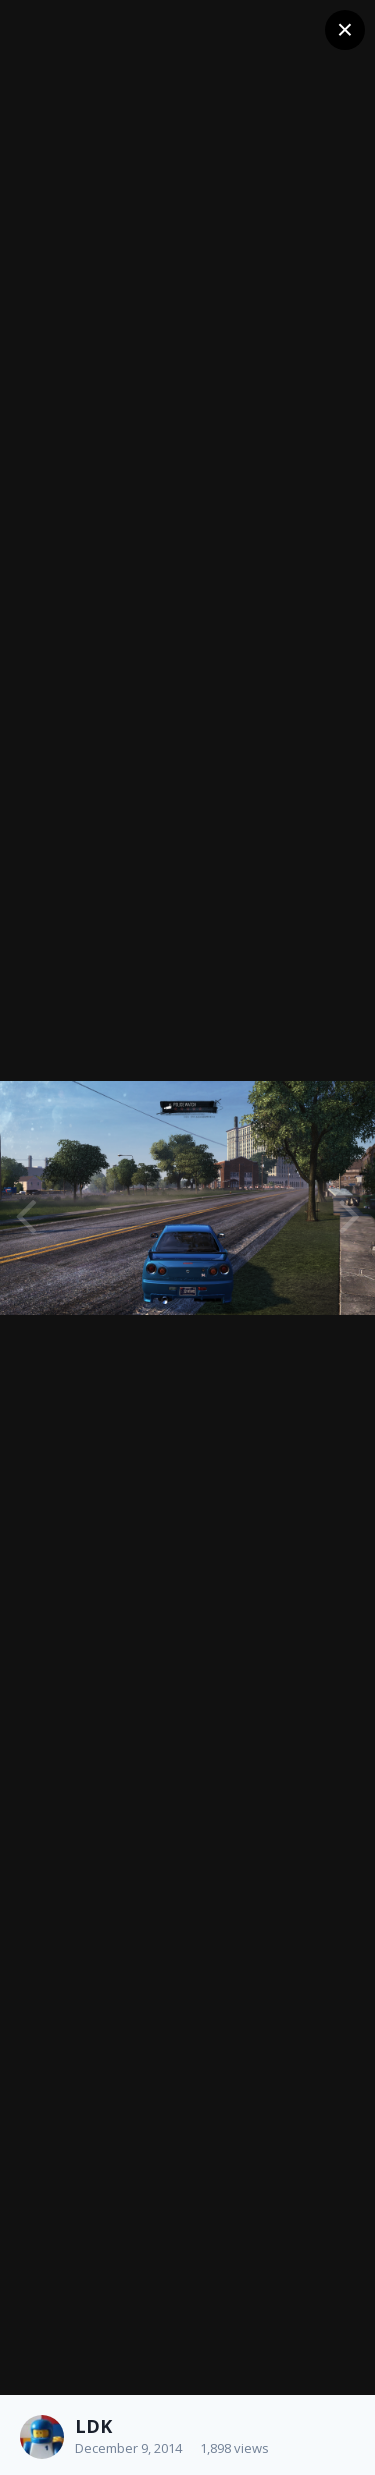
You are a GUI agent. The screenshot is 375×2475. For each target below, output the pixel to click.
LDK (93, 2426)
